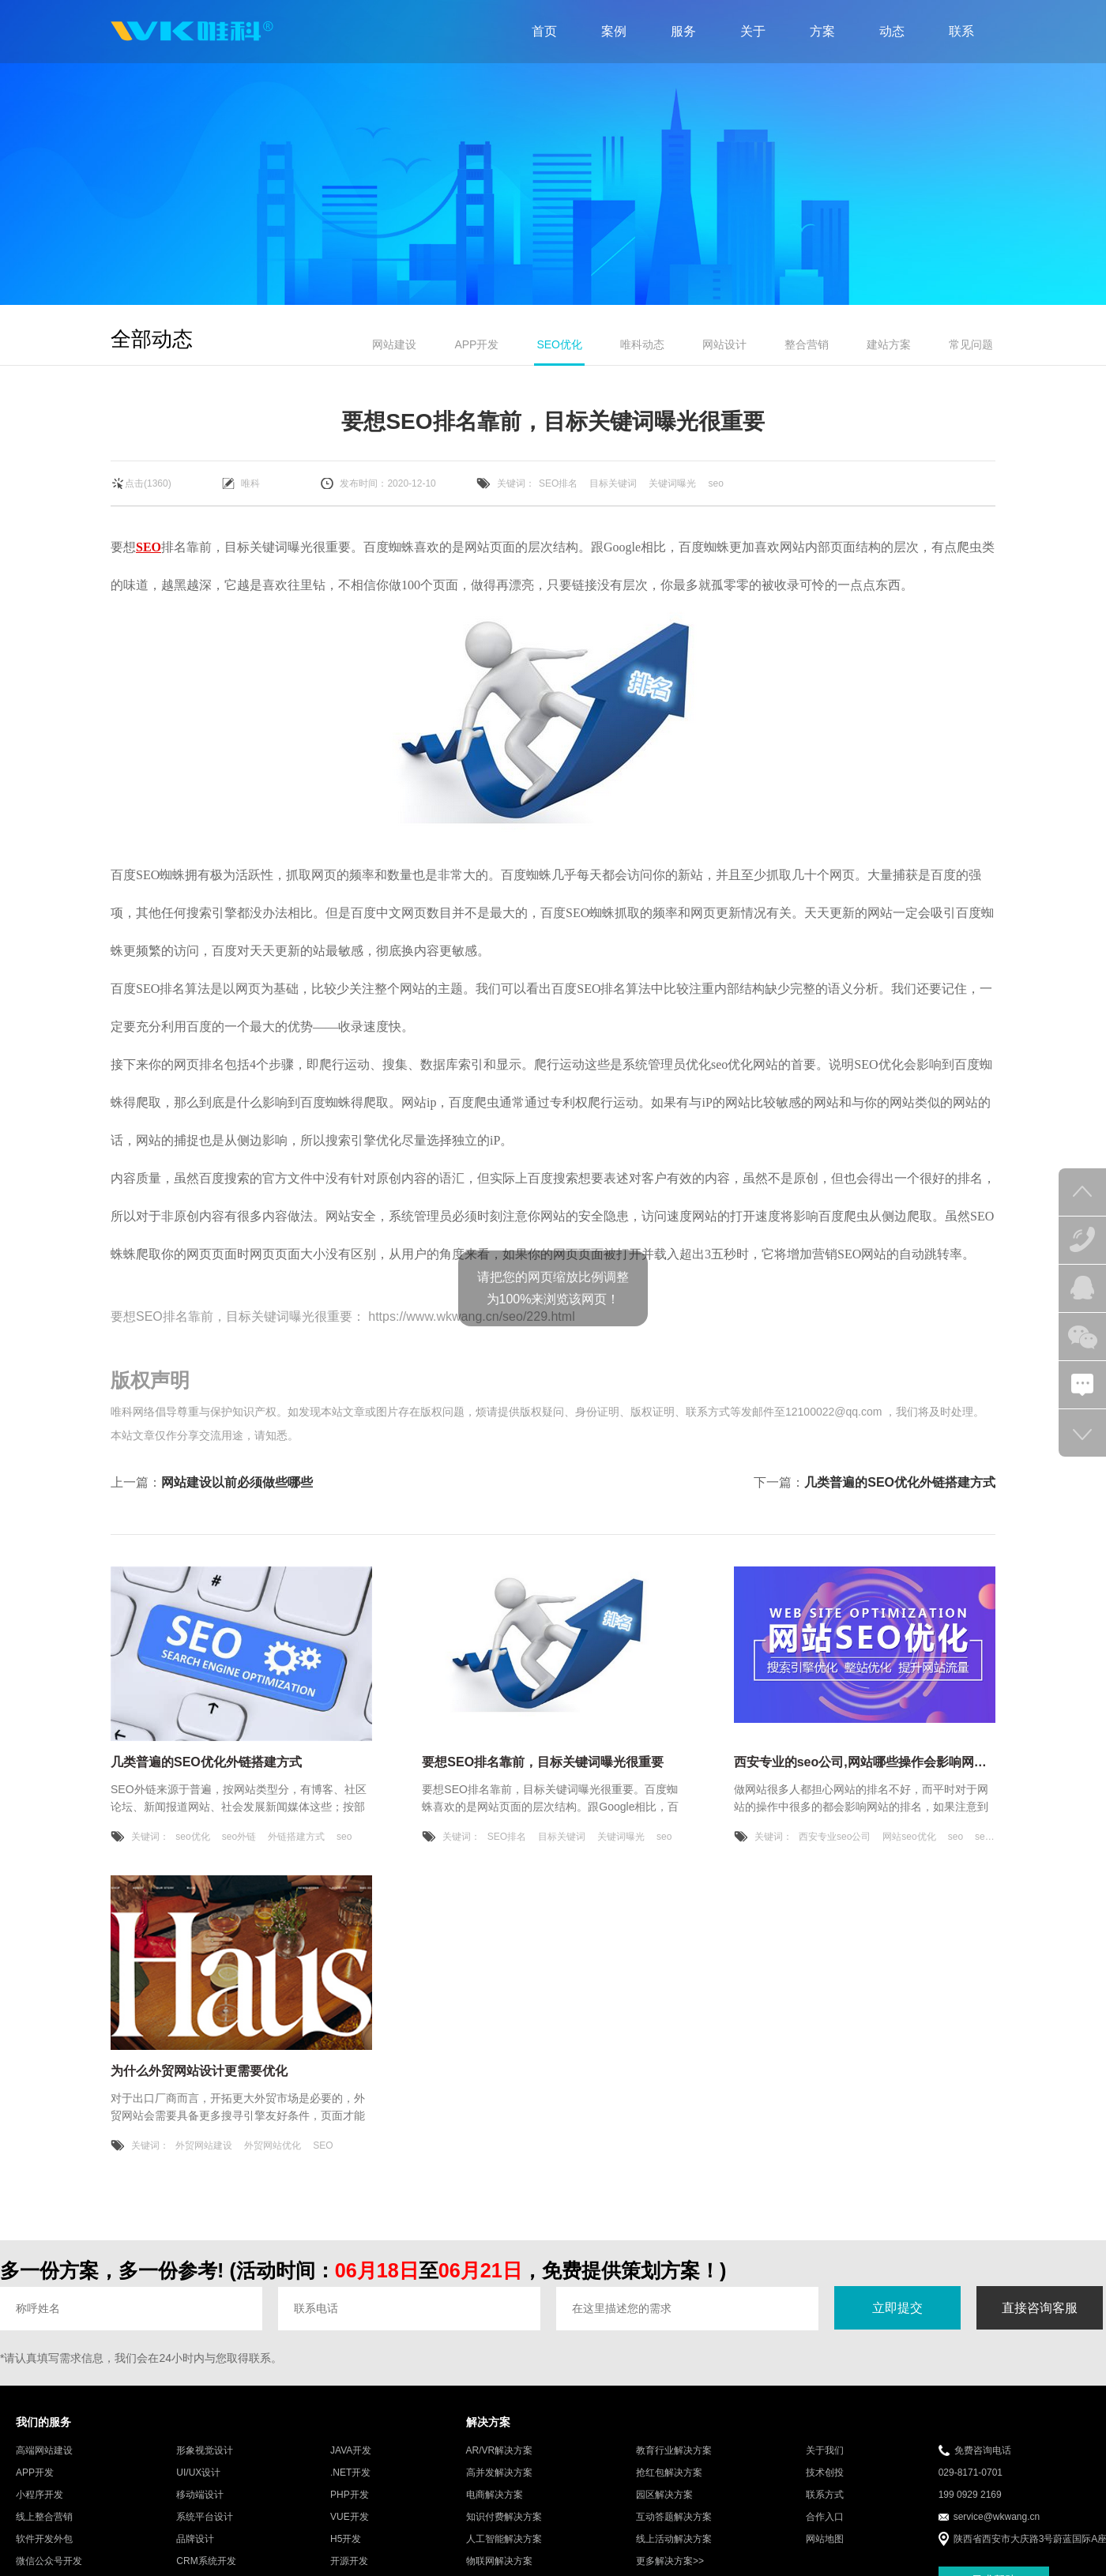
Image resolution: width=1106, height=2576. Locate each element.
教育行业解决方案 (674, 2450)
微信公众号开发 (49, 2561)
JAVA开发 (350, 2450)
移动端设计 (200, 2494)
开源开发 (349, 2561)
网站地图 (825, 2538)
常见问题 (971, 344)
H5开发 (345, 2538)
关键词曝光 (672, 483)
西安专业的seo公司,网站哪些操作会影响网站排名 (873, 1762)
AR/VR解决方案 (499, 2450)
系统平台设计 (204, 2516)
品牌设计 (195, 2538)
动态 (892, 31)
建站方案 (889, 344)
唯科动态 (642, 344)
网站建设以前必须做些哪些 (237, 1482)
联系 (961, 31)
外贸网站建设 (203, 2145)
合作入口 (825, 2516)
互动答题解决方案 (674, 2516)
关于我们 (825, 2450)
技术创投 (825, 2472)
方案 (822, 31)
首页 (544, 31)
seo (715, 483)
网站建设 (394, 344)
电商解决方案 (494, 2494)
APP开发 (476, 344)
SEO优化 (559, 344)
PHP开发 (349, 2494)
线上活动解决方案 (674, 2538)
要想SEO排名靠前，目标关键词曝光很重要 (231, 1316)
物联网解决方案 (499, 2561)
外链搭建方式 (296, 1836)
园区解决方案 (664, 2494)
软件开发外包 (44, 2538)
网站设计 (724, 344)
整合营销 (806, 344)
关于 (753, 31)
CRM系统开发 (205, 2561)
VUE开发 (349, 2516)
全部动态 (152, 339)
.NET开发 (350, 2472)
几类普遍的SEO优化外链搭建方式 (899, 1482)
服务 (683, 31)
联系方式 (825, 2494)
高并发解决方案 (499, 2472)
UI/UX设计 (198, 2472)
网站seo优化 (908, 1836)
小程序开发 (39, 2494)
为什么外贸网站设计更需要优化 (199, 2071)
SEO (148, 547)
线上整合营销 (44, 2516)
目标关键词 (613, 483)
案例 (613, 31)
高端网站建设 (44, 2450)
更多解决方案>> (670, 2561)
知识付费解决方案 (504, 2516)
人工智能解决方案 (504, 2538)
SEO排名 (558, 483)
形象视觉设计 (204, 2450)
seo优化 (192, 1836)
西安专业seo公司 (835, 1836)
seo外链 (239, 1836)
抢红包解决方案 (669, 2472)
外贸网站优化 (272, 2145)
